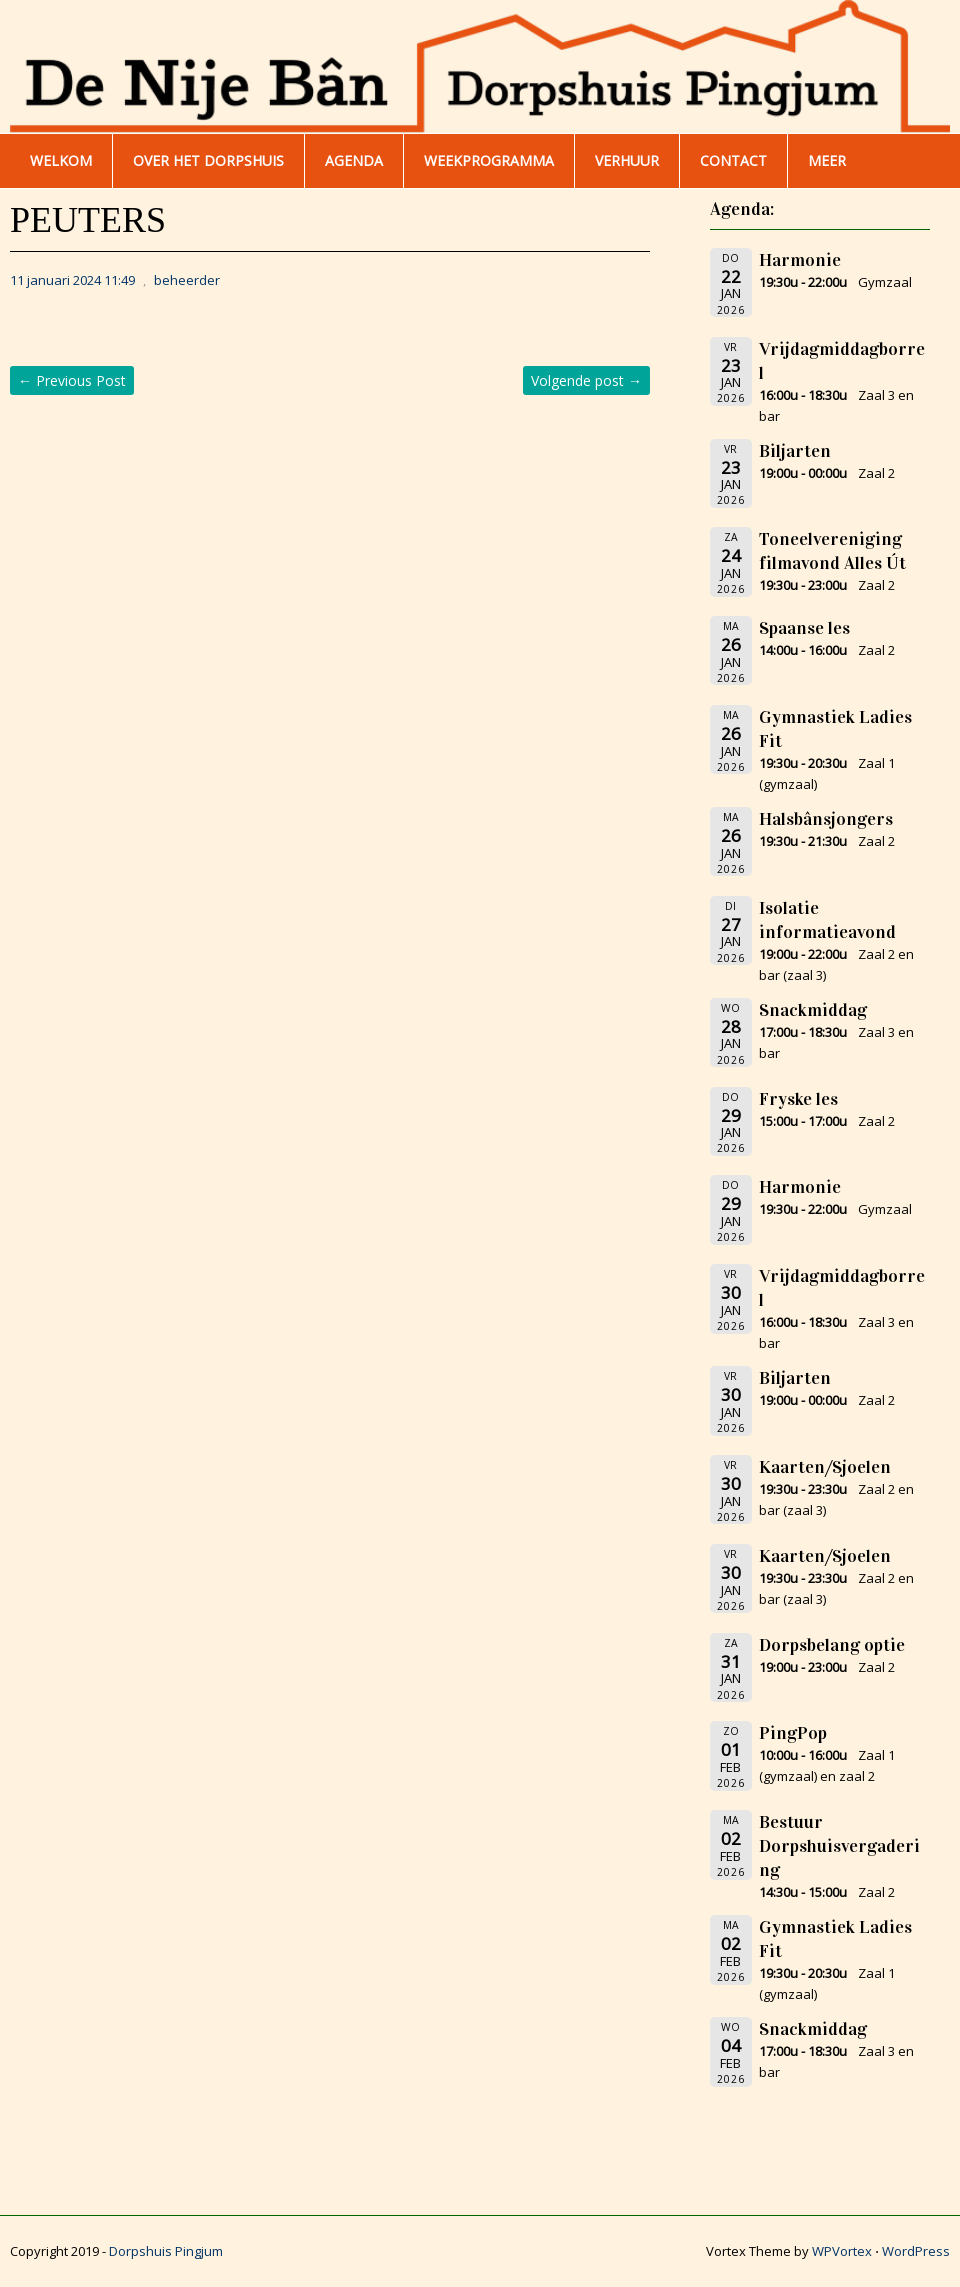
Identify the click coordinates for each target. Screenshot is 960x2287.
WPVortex (842, 2251)
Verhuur (627, 160)
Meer (827, 160)
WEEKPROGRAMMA (489, 160)
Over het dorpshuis (208, 160)
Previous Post (72, 380)
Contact (733, 160)
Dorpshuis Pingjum (166, 2251)
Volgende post (586, 380)
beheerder (187, 280)
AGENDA (354, 160)
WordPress (916, 2251)
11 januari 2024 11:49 (72, 280)
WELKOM (61, 160)
